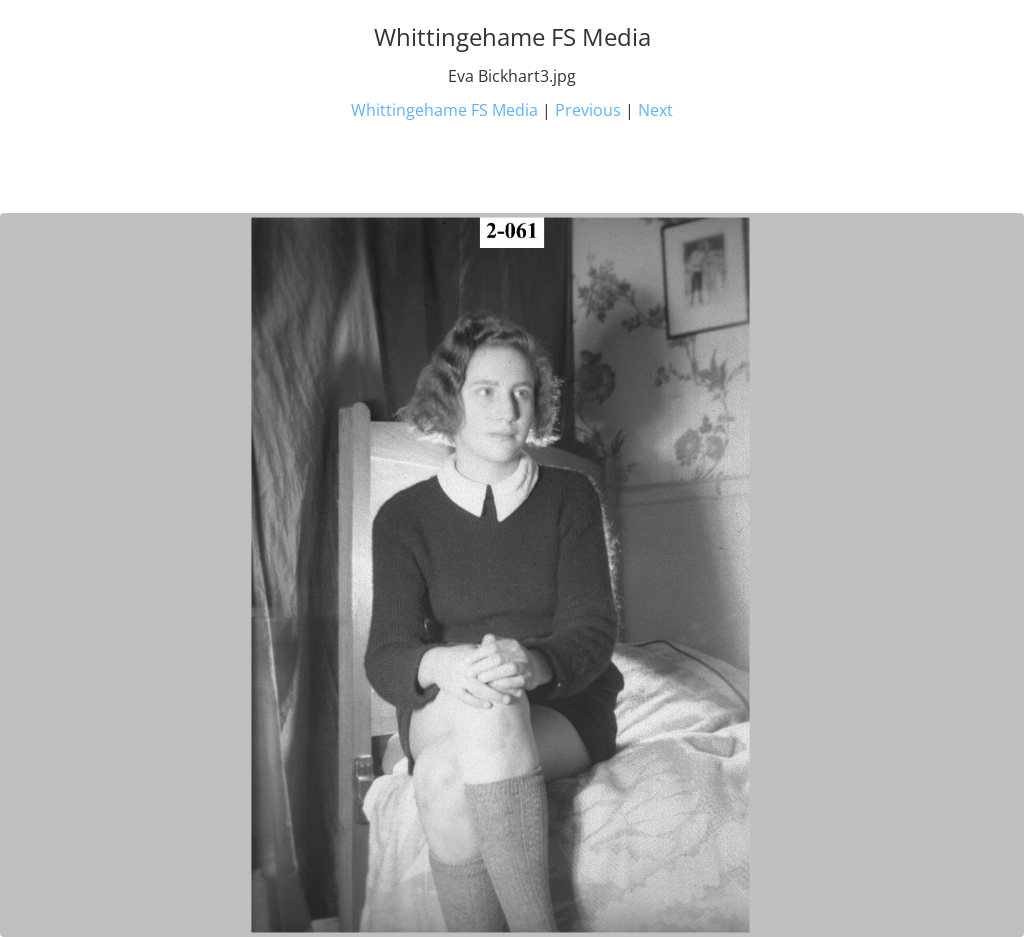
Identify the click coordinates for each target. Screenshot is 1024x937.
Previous (588, 110)
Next (655, 110)
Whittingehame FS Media (444, 110)
